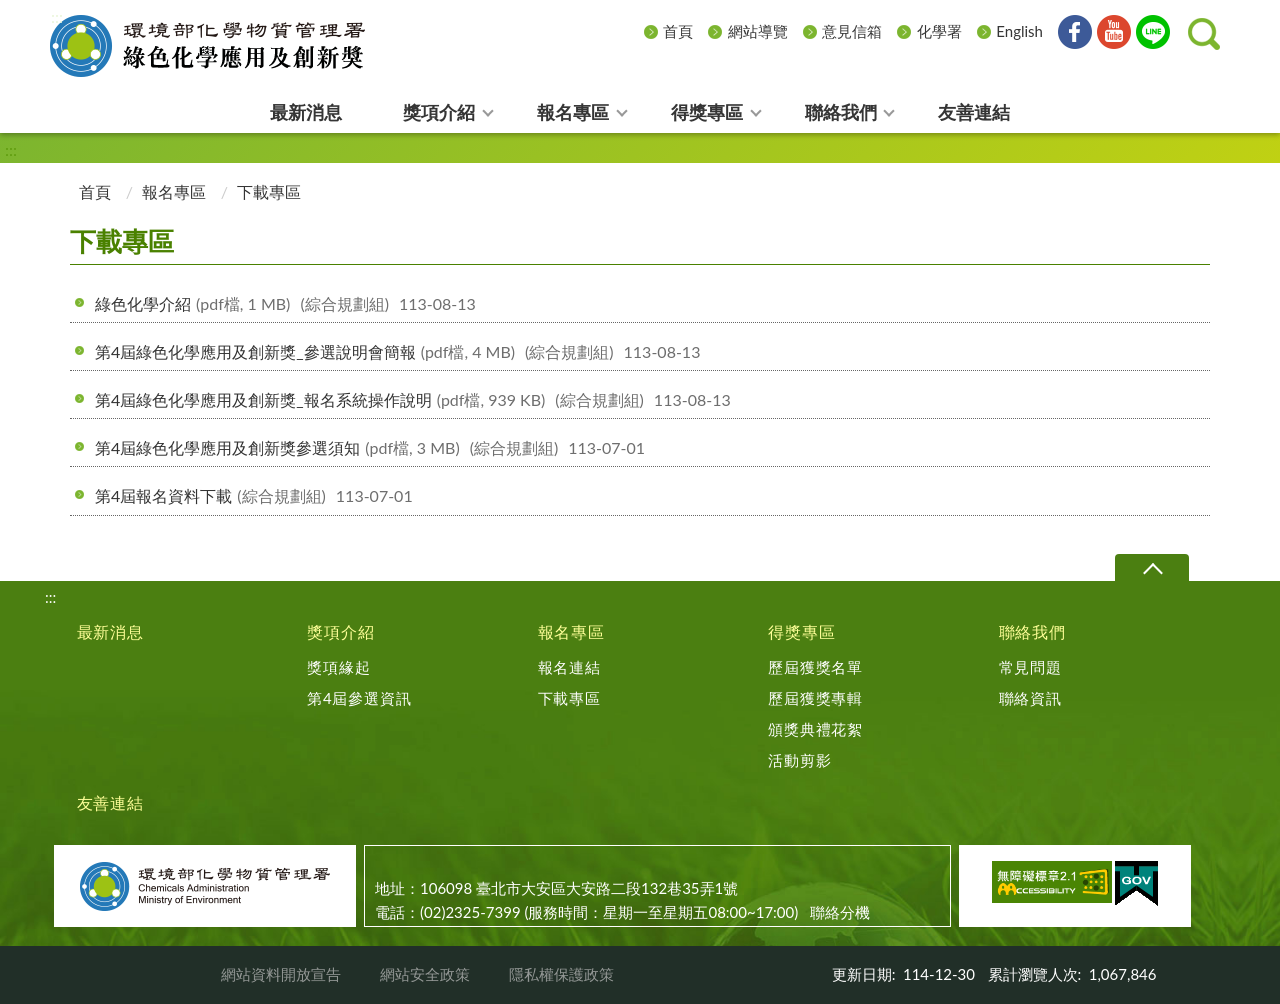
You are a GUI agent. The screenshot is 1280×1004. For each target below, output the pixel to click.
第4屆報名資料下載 (254, 495)
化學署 (939, 31)
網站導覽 (758, 31)
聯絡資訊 (1030, 698)
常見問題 (1030, 667)
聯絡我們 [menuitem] (841, 112)
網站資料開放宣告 (281, 974)
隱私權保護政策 (561, 974)
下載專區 (569, 698)
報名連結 (569, 667)
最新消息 (110, 631)
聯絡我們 (1032, 631)
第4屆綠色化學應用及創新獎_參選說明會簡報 (397, 351)
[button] (1204, 34)
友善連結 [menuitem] (974, 112)
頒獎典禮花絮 (815, 729)
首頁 (678, 31)
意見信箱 (852, 31)
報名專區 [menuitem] (573, 112)
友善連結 (110, 802)
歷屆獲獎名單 (815, 667)
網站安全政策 (425, 974)
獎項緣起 (338, 667)
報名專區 (174, 191)
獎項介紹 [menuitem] (439, 112)
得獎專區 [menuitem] (707, 112)
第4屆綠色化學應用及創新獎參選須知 (370, 447)
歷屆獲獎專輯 (815, 698)
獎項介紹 (340, 631)
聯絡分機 (840, 912)
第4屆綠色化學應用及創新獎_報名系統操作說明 (413, 399)
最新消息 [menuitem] (306, 112)
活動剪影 (799, 760)
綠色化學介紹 (285, 303)
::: (57, 16)
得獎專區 (801, 631)
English (1019, 31)
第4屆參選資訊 (359, 698)
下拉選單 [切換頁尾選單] (1151, 568)
